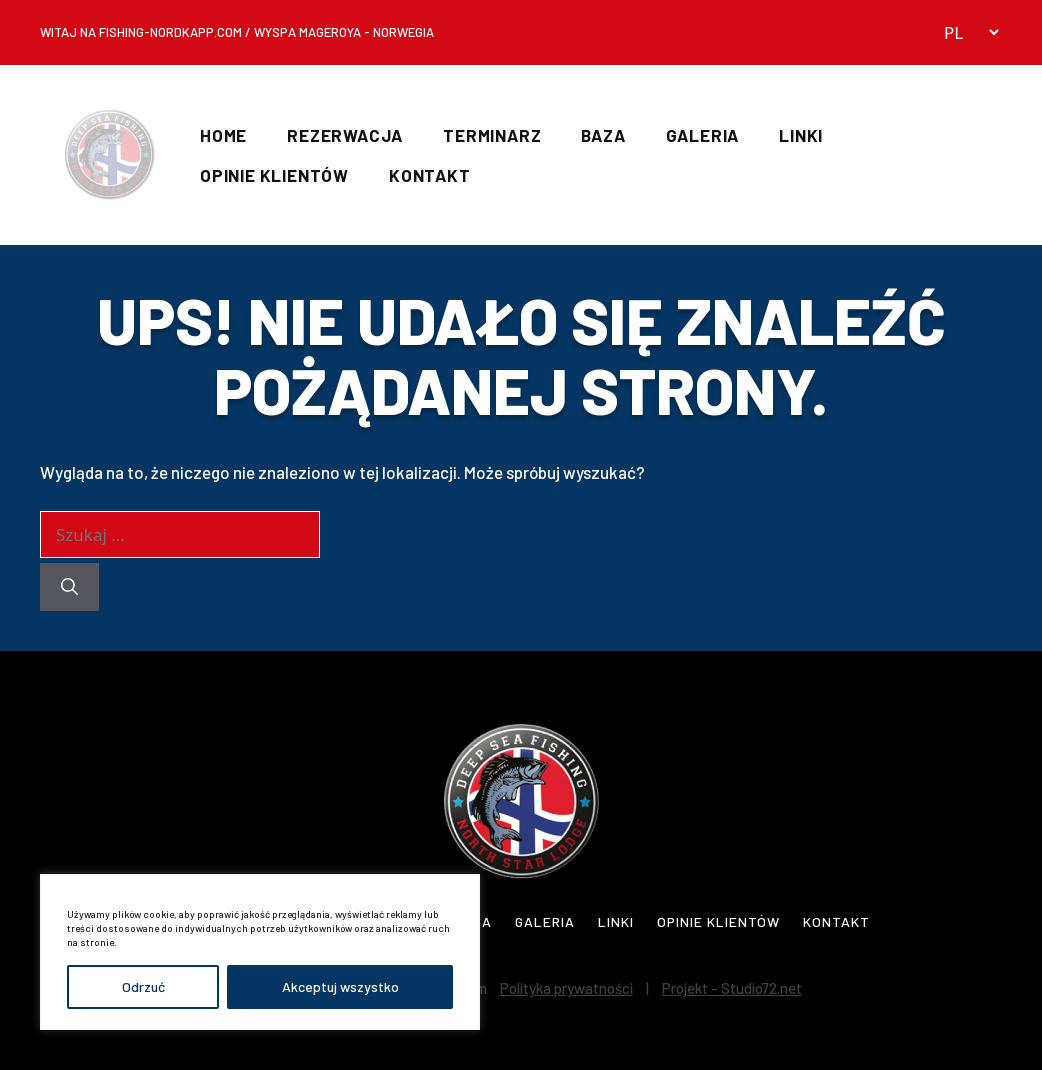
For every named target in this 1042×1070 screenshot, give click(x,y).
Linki (801, 135)
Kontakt (430, 175)
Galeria (703, 135)
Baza (603, 135)
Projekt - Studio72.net (732, 988)
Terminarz (492, 135)
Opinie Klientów (274, 175)
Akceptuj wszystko (340, 986)
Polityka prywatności (566, 988)
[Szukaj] (69, 587)
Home (223, 135)
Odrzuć (143, 986)
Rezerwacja (345, 135)
